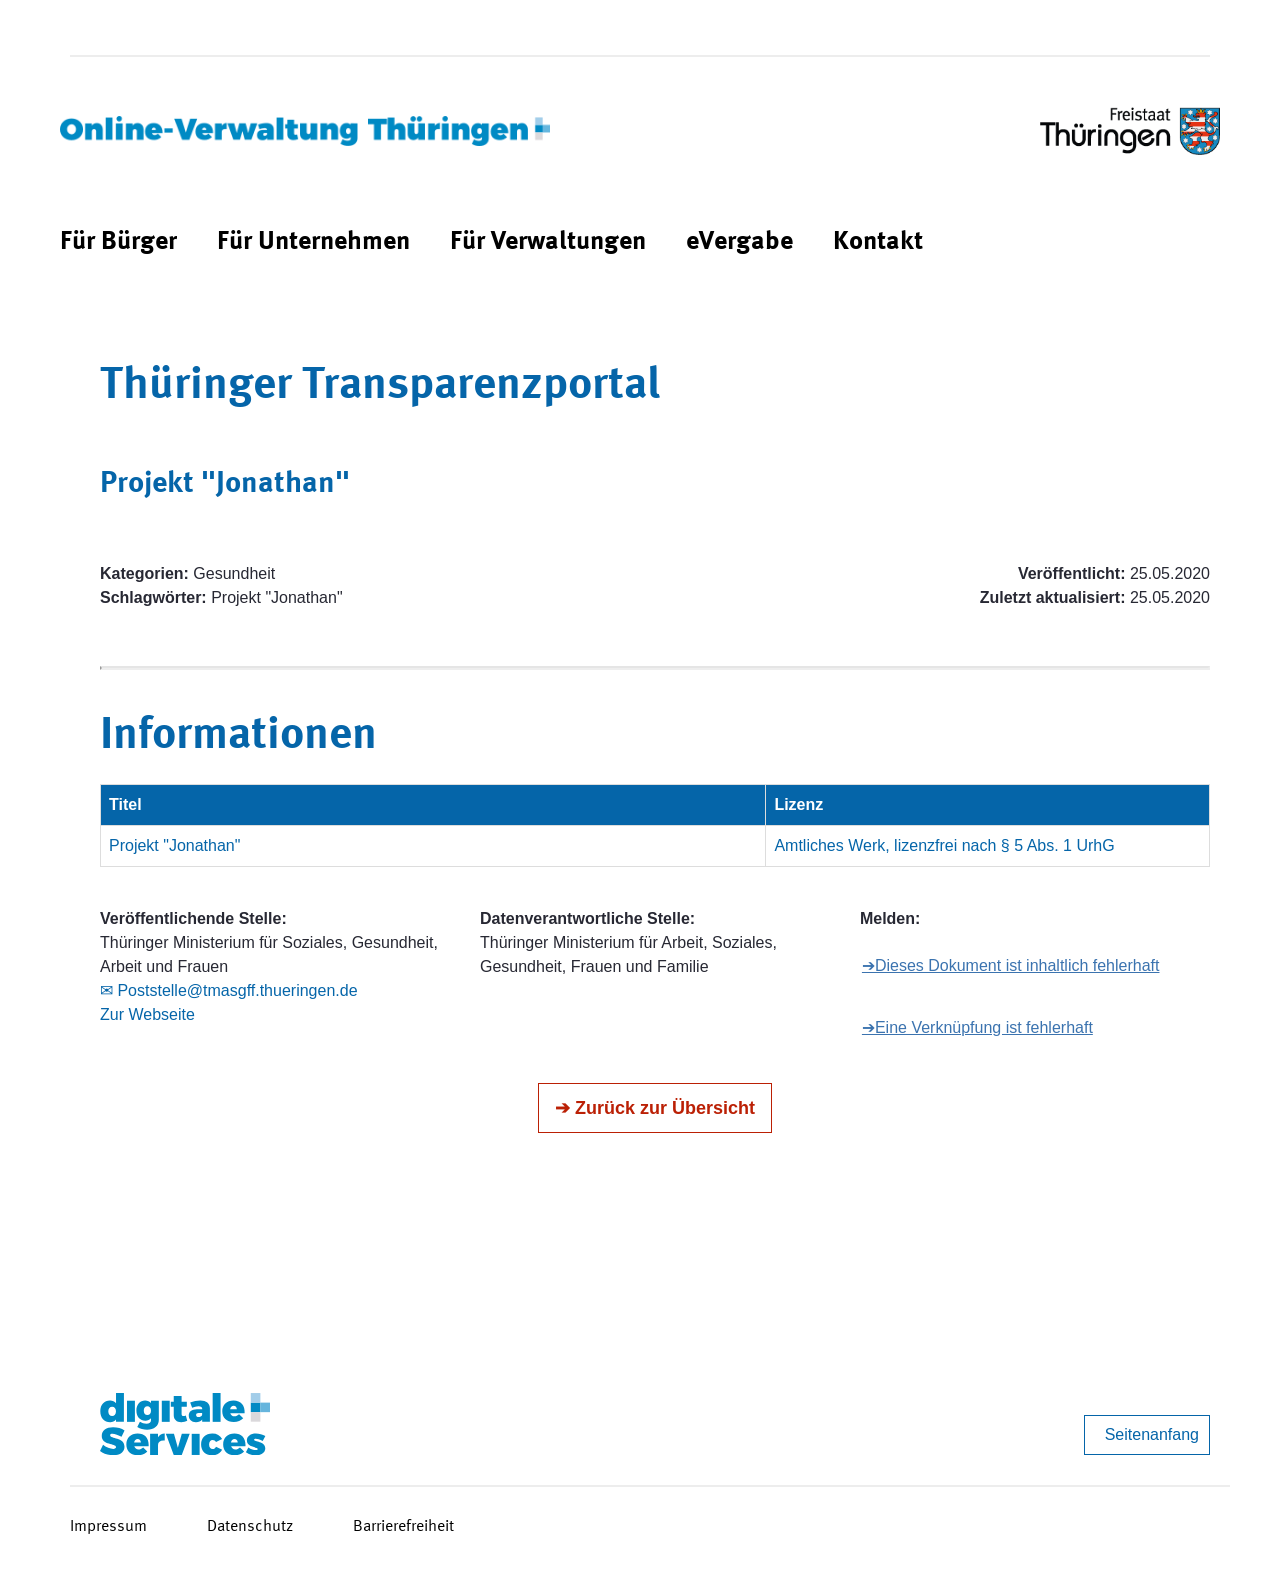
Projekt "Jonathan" (174, 845)
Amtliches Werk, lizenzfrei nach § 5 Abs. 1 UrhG (944, 845)
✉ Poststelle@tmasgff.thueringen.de (229, 990)
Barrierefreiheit (403, 1527)
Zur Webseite (147, 1014)
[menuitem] (118, 242)
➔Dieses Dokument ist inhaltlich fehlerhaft (1011, 965)
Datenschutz (250, 1527)
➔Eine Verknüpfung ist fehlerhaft (977, 1027)
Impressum (108, 1527)
